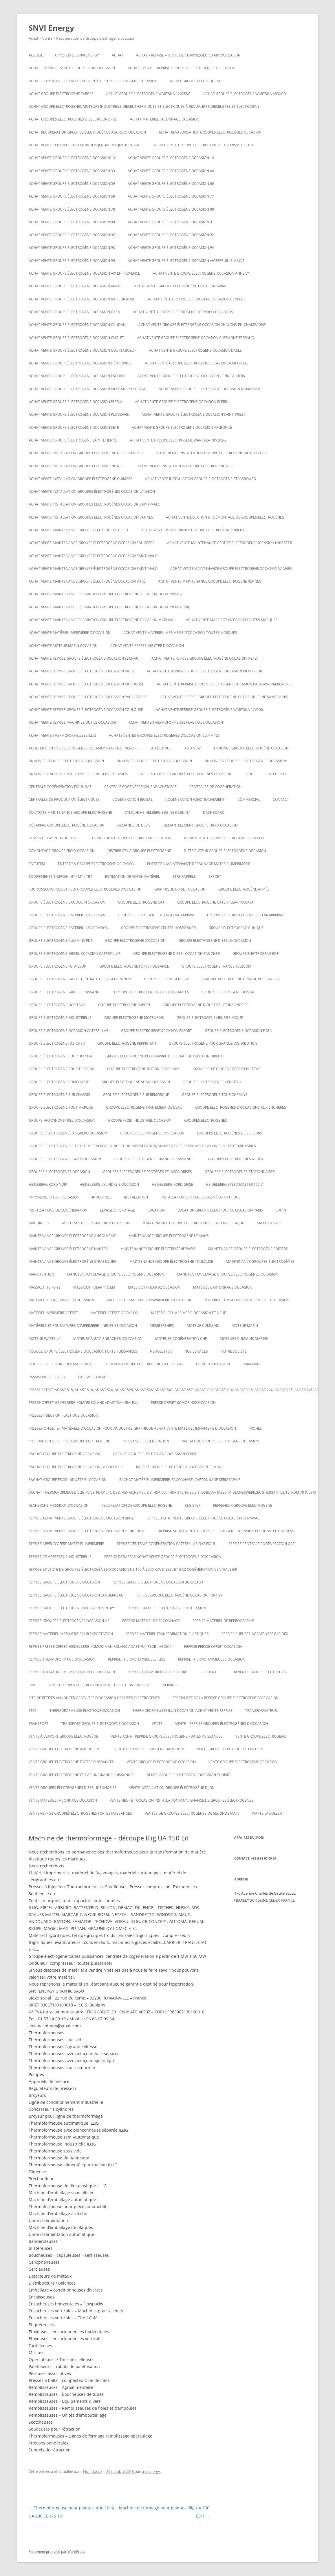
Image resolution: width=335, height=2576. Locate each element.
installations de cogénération (58, 1210)
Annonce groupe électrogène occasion (251, 748)
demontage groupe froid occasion (62, 850)
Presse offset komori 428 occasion (183, 1402)
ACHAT (117, 55)
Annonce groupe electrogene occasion (154, 760)
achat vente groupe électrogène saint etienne (73, 440)
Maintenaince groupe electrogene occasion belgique (193, 1223)
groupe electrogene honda (228, 992)
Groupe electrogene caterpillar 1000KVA (215, 902)
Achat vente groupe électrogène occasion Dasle (195, 350)
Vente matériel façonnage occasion (63, 1800)
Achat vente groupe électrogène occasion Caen (74, 311)
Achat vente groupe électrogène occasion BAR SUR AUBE (82, 299)
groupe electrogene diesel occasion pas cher (176, 953)
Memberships (162, 1325)
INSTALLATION (136, 1197)
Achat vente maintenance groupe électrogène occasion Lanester (229, 542)
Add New (192, 748)
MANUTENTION (41, 1274)
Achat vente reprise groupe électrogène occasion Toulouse (86, 709)
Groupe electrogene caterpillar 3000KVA (156, 915)
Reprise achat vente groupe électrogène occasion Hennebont (87, 1530)
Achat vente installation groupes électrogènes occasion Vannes (91, 517)
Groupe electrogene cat (141, 902)
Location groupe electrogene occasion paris (220, 1210)
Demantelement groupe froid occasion (200, 825)
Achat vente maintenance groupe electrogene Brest (79, 530)
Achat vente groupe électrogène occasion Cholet (76, 337)
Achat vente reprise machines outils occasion (72, 722)
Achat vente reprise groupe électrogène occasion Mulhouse (86, 684)
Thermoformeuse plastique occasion (85, 1710)
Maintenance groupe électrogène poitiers (248, 1248)
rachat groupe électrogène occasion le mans (180, 1466)
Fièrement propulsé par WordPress (57, 2551)
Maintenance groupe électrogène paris (157, 1248)
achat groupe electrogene (195, 81)
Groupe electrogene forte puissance (134, 966)
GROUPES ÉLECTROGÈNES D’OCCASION (152, 1133)
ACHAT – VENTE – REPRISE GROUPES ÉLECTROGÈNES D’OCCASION (181, 67)
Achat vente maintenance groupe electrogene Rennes (209, 581)
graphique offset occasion (180, 889)
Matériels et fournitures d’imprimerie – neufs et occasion (83, 1325)
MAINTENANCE (269, 1223)
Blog (249, 773)
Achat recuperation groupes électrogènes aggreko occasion (87, 132)
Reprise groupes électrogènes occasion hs (69, 1620)
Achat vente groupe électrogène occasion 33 (72, 170)
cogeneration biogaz (132, 799)
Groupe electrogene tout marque (61, 1107)
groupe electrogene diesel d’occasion (214, 940)
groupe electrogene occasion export (156, 1030)
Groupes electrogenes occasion (59, 1171)
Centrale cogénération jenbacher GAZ (140, 786)
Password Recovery (47, 1377)
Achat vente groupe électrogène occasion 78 (72, 209)
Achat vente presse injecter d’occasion (147, 645)
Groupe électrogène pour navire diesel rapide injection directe (164, 1056)
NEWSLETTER (161, 1351)
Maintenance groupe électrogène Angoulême (72, 1235)
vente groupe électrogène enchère (230, 1749)
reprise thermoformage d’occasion (62, 1659)
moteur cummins (203, 1325)
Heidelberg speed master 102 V (234, 1184)
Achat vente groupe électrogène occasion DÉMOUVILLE (80, 363)
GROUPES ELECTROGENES (205, 1120)
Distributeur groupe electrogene (139, 850)
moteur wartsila (45, 1338)
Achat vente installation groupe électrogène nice (77, 466)
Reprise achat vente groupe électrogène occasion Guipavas (203, 1518)
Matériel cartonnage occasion (222, 1287)
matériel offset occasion (114, 1312)
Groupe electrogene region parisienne (143, 1068)
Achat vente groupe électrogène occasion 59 (72, 183)
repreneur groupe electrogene (242, 1505)
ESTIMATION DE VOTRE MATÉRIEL (132, 876)
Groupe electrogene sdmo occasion (135, 1081)
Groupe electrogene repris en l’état (226, 1068)
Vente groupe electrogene (260, 1736)
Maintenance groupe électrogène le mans (169, 1235)
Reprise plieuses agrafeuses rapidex (254, 1633)
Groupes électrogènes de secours (229, 1133)
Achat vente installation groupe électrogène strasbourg (200, 478)
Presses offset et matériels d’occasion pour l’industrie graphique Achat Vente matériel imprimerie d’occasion (132, 1428)
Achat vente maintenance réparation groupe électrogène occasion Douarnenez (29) (109, 607)
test (33, 1710)
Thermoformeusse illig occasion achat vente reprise (183, 1710)
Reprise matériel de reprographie (223, 1620)
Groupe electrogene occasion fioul (238, 1030)
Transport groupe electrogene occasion (100, 1723)
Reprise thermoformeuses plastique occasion (72, 1672)
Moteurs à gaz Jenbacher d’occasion (107, 1338)
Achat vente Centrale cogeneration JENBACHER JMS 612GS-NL (85, 145)
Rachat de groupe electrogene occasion (220, 1441)
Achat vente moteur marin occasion (63, 645)
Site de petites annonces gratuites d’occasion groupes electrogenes (94, 1697)
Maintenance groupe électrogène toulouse (171, 1261)
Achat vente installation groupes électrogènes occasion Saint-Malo (94, 504)
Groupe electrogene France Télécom (216, 966)
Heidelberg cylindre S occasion (109, 1184)
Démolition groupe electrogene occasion (131, 837)
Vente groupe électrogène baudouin (149, 1749)
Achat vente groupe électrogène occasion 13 (72, 157)
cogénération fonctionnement (195, 799)
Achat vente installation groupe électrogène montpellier (211, 452)
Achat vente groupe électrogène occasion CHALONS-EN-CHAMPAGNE (202, 324)
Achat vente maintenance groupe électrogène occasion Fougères (91, 542)
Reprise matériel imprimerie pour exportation (71, 1633)
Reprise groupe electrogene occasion (64, 1582)
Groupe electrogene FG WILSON (58, 966)
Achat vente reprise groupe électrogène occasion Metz (204, 658)
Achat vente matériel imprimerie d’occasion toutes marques (180, 632)
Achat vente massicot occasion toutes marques (232, 619)
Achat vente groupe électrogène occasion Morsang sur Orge (87, 388)
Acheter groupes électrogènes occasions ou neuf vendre (83, 748)
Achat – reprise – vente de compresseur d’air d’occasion (188, 55)
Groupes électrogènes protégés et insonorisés (147, 1171)
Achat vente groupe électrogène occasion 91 (171, 222)
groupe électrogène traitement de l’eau (144, 1107)
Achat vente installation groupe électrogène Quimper (80, 478)
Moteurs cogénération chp (181, 1338)
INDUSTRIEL (101, 1197)
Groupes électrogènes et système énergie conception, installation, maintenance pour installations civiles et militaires (142, 1145)
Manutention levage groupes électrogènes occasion (227, 1274)
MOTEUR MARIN (245, 1325)
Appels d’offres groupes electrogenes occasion (186, 773)
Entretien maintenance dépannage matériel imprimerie (198, 863)
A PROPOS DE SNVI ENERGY (76, 55)
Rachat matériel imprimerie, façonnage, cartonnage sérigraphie (179, 1479)
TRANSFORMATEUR (261, 1710)
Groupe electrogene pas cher (57, 1043)
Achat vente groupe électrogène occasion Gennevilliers (191, 375)
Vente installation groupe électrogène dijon (172, 1787)
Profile (255, 1428)
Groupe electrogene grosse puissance (65, 992)
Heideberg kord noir (48, 1184)
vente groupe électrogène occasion (161, 1761)
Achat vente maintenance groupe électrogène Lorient (193, 530)
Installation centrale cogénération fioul (200, 1197)
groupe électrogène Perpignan (126, 1043)
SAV (32, 1685)
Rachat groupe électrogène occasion (64, 1453)
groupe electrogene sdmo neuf (59, 1081)
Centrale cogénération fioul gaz (60, 786)
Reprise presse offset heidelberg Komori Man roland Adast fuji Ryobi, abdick (100, 1646)
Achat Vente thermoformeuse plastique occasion (176, 722)
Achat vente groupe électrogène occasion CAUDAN (77, 324)
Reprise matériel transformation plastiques (167, 1633)
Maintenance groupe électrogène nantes (68, 1248)
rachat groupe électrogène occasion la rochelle (76, 1466)
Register (192, 1505)
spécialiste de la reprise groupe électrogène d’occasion (226, 1697)
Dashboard (213, 812)
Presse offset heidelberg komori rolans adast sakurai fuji (83, 1402)
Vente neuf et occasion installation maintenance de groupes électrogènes (181, 1800)
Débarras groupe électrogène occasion (67, 825)
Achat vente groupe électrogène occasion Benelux (197, 299)
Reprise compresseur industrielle (60, 1556)
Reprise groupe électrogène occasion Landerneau (76, 1595)
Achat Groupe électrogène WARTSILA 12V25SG (148, 93)
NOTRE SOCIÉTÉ (234, 1351)
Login (281, 1210)
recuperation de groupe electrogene (136, 1505)
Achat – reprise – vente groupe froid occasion (72, 67)
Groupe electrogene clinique (236, 927)
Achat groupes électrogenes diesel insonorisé (73, 119)
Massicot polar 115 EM (94, 1287)
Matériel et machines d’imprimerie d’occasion (149, 1300)
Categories (276, 773)
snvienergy (150, 2471)
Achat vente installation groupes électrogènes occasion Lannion (92, 491)
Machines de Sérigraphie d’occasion (96, 1223)
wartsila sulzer (267, 1813)
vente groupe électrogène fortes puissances (71, 1761)
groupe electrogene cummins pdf (60, 940)
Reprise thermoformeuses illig (136, 1659)
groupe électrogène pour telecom (61, 1068)
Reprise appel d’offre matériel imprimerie (66, 1543)
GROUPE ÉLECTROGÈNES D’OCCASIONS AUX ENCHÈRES (240, 1107)
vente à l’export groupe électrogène (63, 1736)
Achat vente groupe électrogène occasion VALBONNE (182, 427)
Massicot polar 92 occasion (154, 1287)
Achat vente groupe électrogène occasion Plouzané (79, 414)
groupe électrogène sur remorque (136, 1094)
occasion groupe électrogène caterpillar (143, 1364)
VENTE (157, 1723)
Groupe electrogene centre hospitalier (158, 927)
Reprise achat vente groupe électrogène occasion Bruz (81, 1518)
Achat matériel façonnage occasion (164, 119)
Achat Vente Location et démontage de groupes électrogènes (225, 517)
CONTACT (281, 799)
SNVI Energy (51, 28)
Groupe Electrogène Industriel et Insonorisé (205, 1004)
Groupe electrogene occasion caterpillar (68, 1030)
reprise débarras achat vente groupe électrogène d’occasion (162, 1556)
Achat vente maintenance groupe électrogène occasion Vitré (87, 581)
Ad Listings (161, 748)
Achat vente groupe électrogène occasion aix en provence (84, 273)
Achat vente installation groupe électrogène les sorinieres (86, 452)
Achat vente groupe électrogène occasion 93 (72, 247)
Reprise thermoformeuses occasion (211, 1659)
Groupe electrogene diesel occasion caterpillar (74, 953)
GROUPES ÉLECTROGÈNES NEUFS (235, 1158)
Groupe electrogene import (124, 1004)
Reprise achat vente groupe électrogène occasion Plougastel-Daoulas (226, 1530)
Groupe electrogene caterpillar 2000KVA (67, 915)
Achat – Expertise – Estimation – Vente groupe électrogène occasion (93, 81)
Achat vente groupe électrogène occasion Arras (75, 286)
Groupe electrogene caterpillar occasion (68, 927)
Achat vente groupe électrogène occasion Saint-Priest (194, 414)
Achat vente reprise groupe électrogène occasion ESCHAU (84, 658)
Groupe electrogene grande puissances (241, 979)
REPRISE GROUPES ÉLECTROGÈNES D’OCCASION (167, 1608)
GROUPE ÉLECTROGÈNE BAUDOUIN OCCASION (67, 902)
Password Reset (93, 1377)
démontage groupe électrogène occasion (224, 837)
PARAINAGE (252, 1364)
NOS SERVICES (196, 1351)
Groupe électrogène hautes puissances (151, 992)
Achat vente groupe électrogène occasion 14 (171, 157)
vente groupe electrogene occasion (242, 1761)
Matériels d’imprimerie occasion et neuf (188, 1312)
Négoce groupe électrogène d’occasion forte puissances (83, 1351)
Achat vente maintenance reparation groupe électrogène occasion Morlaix (101, 619)
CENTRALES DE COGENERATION (215, 786)
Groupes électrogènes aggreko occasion (68, 1133)
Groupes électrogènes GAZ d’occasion (65, 1158)
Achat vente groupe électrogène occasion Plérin (75, 401)
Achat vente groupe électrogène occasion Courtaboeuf (82, 350)
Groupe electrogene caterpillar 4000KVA (245, 915)
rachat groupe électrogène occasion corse (155, 1453)
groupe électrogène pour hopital (61, 1056)
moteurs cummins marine (244, 1338)
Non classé (92, 2471)
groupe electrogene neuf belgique (210, 1017)
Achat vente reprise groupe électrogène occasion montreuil (205, 671)
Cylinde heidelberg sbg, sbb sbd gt (157, 812)
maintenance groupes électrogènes (260, 1261)
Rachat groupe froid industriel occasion (68, 1479)
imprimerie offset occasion (54, 1197)
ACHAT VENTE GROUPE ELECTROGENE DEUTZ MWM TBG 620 (204, 145)
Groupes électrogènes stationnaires (240, 1171)
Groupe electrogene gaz (167, 979)
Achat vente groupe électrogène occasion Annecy (201, 273)
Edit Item (37, 863)
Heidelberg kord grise (172, 1184)
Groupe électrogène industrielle (60, 1017)
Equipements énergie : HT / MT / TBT (60, 876)
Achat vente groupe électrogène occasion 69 (72, 196)
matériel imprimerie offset (53, 1312)
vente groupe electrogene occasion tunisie (188, 1774)
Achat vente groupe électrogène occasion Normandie (210, 388)
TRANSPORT (38, 1723)
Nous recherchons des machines (60, 1364)
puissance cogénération (146, 1441)
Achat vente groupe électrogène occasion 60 (171, 183)
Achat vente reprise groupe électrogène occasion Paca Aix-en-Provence (225, 684)
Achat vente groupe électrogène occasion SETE (74, 427)
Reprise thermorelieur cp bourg (158, 1672)
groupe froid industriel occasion (139, 1120)
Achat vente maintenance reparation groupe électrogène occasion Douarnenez (105, 594)
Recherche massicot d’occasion (59, 1505)
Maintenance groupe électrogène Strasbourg (73, 1261)
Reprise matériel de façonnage (151, 1620)
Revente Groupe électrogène (261, 1672)
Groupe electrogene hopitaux (57, 1004)
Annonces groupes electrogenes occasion (245, 760)
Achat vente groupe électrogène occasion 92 (72, 234)
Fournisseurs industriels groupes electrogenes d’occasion (85, 889)
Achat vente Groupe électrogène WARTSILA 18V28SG (178, 440)
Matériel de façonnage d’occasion (61, 1300)
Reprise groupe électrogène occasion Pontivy (179, 1595)
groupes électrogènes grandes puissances (154, 1158)
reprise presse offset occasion (213, 1646)
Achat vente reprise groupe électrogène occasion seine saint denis (224, 696)
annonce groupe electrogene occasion (66, 760)
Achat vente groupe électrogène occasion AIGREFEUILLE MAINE (186, 260)
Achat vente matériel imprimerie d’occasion (70, 632)
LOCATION (156, 1210)
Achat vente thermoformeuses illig (62, 735)
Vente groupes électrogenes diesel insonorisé (72, 1787)
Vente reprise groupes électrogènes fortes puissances (80, 1813)
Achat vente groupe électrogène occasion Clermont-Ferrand (195, 337)
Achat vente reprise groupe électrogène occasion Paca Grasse (88, 696)
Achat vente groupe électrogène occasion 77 (171, 196)
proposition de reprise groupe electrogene (69, 1441)
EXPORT (214, 876)
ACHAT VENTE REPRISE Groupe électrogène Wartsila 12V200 (209, 709)
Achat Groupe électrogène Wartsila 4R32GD (244, 93)
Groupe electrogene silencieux (212, 1081)
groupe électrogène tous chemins (214, 1094)
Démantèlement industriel (54, 837)
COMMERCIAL (248, 799)
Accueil (36, 55)
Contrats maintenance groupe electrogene (70, 812)
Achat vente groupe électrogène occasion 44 (171, 170)
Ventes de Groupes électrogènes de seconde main (192, 1813)
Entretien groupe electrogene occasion (96, 863)
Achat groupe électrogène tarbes (61, 93)
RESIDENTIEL (210, 1672)
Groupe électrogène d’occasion (135, 940)
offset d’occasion (213, 1364)
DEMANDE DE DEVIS (134, 825)
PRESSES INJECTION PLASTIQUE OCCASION (63, 1415)
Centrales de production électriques (64, 799)
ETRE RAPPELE (184, 876)
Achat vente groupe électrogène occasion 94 (171, 247)
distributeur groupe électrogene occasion (225, 850)
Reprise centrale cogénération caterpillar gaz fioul (166, 1543)
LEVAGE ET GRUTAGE (117, 1210)
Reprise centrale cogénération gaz (261, 1543)
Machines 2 (39, 1223)
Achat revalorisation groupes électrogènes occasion (210, 132)
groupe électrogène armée (244, 889)
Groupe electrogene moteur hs (134, 1017)
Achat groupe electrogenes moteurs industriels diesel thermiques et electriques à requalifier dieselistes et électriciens (144, 106)
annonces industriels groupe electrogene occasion (78, 773)
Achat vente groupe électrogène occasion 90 (72, 222)
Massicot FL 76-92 (45, 1287)
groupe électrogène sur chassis (59, 1094)
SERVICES (170, 1685)
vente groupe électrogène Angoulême (65, 1749)
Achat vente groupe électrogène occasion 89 (171, 209)
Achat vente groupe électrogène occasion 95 (72, 260)
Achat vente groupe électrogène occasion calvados (183, 311)
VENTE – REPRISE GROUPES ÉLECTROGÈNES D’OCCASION (221, 1723)
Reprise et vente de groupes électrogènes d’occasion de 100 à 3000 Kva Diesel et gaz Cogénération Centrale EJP (133, 1569)
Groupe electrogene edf (256, 953)
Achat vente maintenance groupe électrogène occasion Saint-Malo (93, 555)
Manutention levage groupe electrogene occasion (115, 1274)
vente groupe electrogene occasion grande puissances (81, 1774)
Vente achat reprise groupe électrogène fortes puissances (167, 1736)
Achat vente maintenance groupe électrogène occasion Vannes (231, 568)
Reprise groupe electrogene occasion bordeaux (158, 1582)
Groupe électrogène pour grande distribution (213, 1043)
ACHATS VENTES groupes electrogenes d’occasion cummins (164, 735)
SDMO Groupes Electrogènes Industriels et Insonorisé (99, 1685)
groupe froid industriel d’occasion (62, 1120)
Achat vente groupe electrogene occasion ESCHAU (77, 375)
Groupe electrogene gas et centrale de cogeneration (80, 979)
